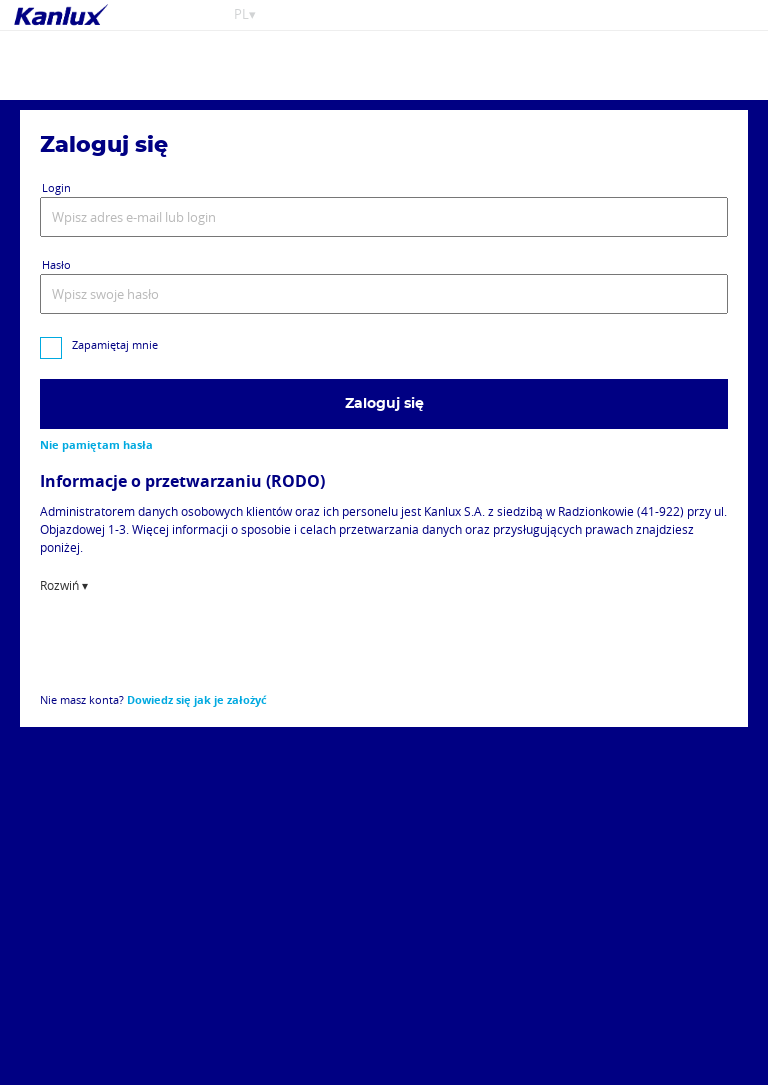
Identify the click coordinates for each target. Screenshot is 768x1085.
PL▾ (245, 14)
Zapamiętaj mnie (115, 344)
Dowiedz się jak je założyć (197, 700)
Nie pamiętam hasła (96, 445)
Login (56, 187)
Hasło (56, 264)
